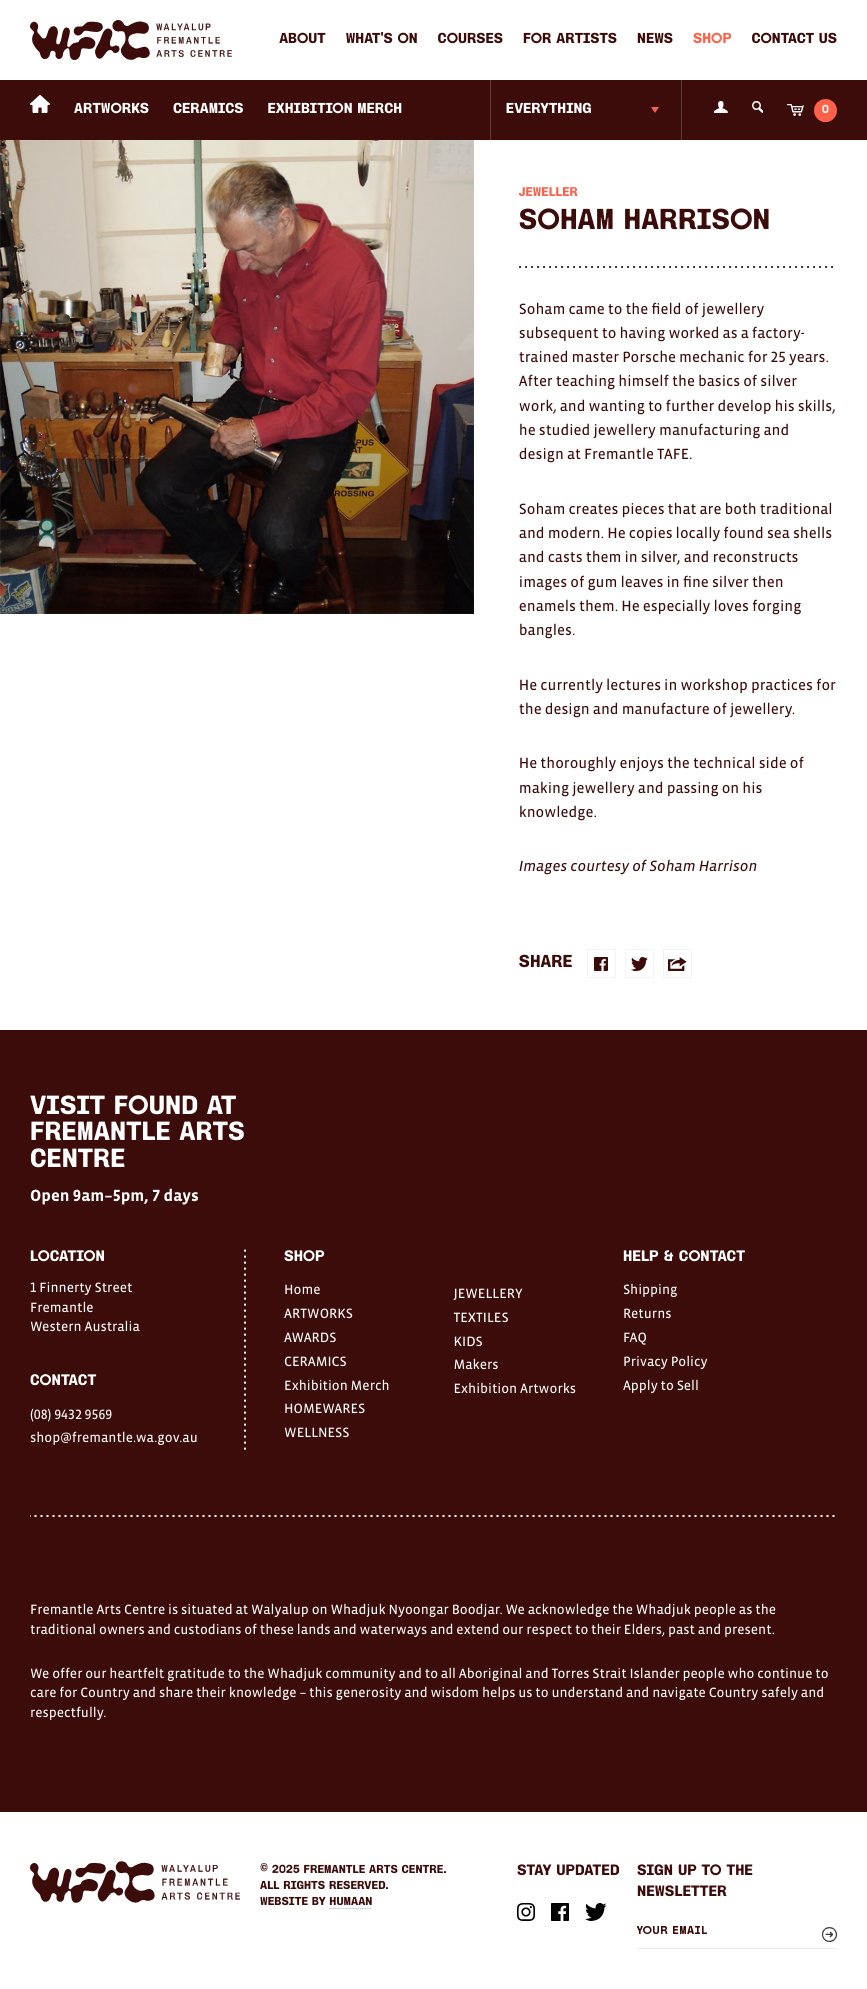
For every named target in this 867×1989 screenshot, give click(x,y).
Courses (470, 39)
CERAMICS (208, 109)
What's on (382, 39)
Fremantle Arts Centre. (375, 1870)
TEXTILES (480, 1317)
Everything (549, 109)
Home (302, 1289)
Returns (647, 1313)
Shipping (650, 1289)
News (655, 39)
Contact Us (794, 39)
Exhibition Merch (335, 109)
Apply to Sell (661, 1385)
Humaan (350, 1902)
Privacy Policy (665, 1361)
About (302, 39)
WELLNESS (316, 1432)
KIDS (467, 1341)
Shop (712, 39)
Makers (475, 1364)
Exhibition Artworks (514, 1388)
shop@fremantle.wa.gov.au (114, 1437)
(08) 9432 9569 (71, 1414)
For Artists (570, 39)
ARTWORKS (111, 109)
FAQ (635, 1337)
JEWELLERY (487, 1293)
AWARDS (310, 1337)
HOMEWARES (324, 1408)
